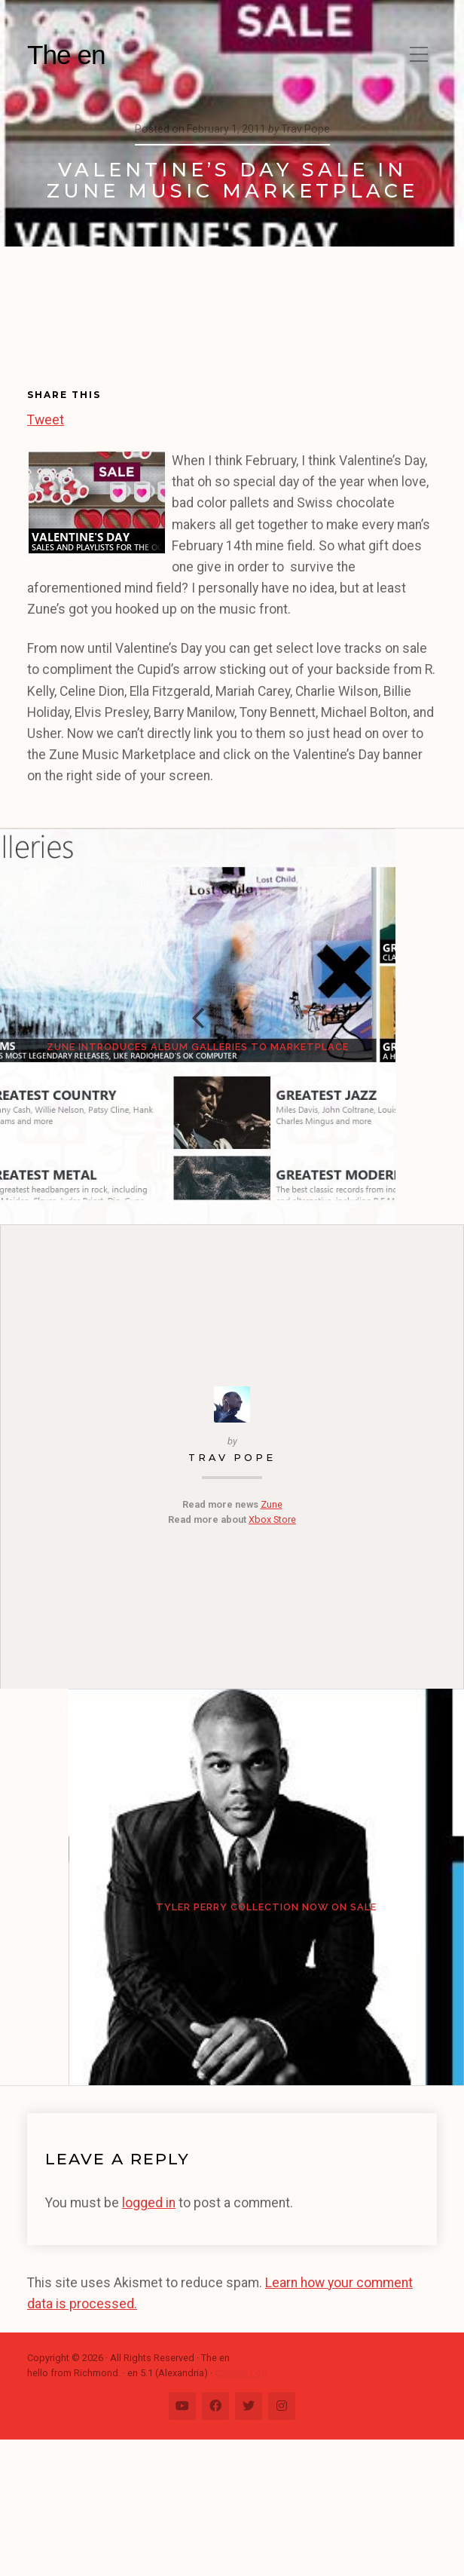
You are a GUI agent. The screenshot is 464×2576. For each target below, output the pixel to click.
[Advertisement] (95, 328)
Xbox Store (272, 1588)
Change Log (241, 2510)
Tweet (45, 417)
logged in (149, 2339)
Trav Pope (232, 1526)
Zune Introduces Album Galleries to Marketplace (232, 1080)
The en (66, 54)
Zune (271, 1572)
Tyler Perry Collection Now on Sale (232, 2009)
